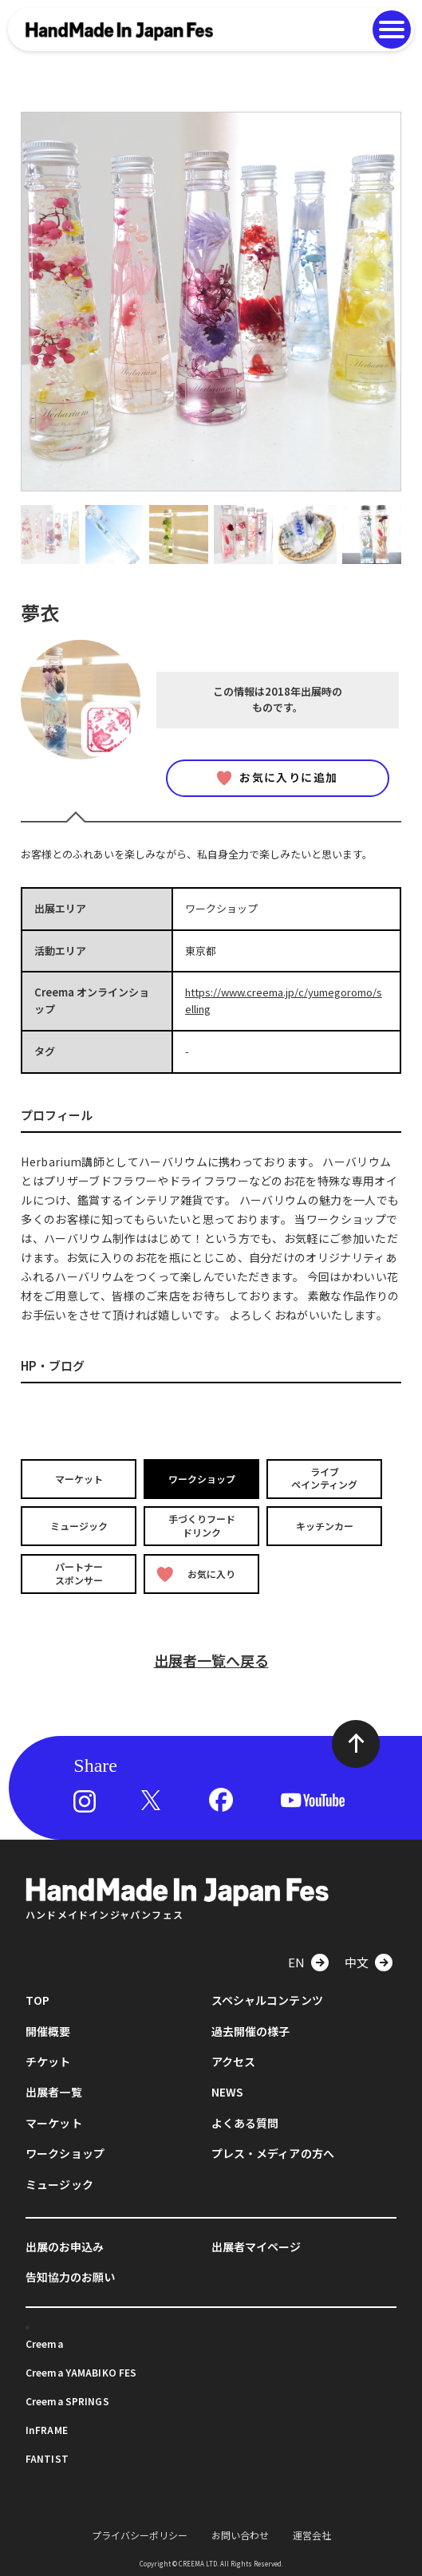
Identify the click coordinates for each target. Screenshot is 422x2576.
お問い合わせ (240, 2535)
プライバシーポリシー (139, 2535)
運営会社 (312, 2535)
